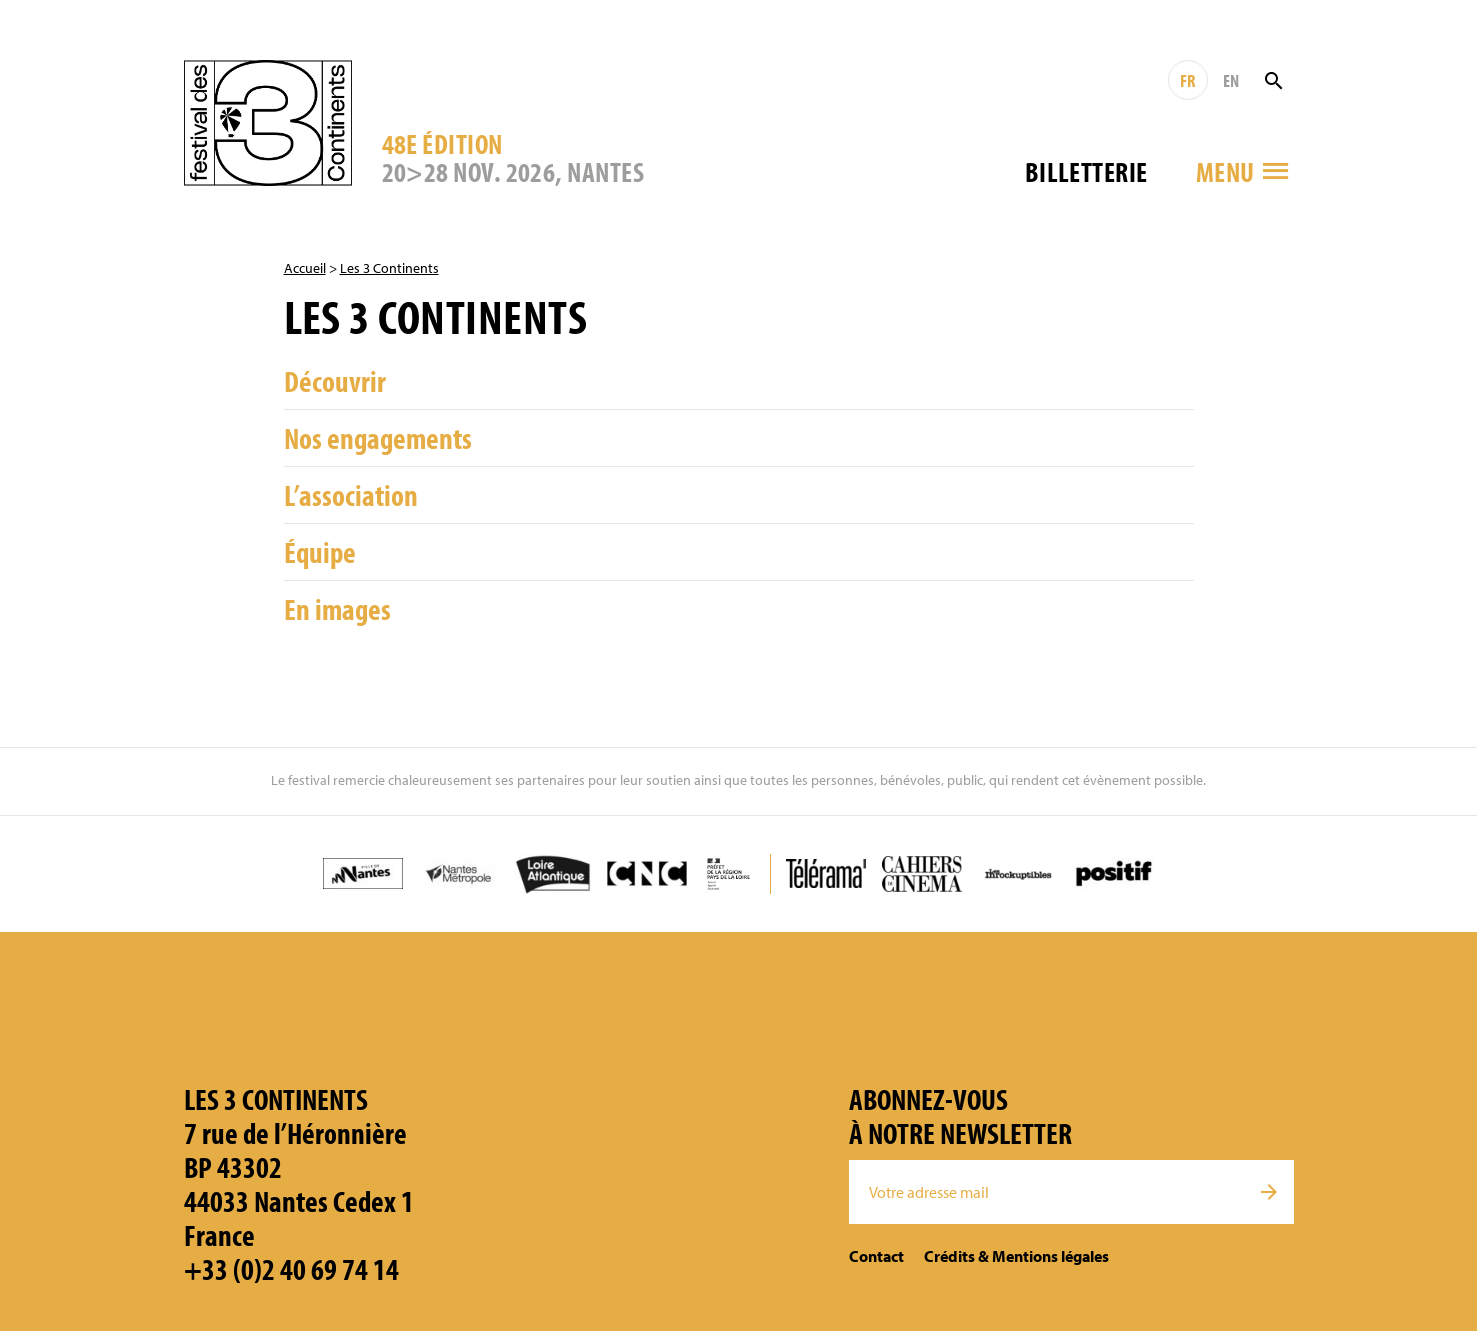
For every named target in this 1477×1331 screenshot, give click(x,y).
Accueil (305, 268)
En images (337, 609)
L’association (351, 495)
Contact (876, 1256)
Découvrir (335, 381)
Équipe (320, 552)
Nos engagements (378, 438)
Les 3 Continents (389, 268)
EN (1231, 80)
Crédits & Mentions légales (1016, 1256)
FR (1187, 80)
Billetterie (1086, 171)
